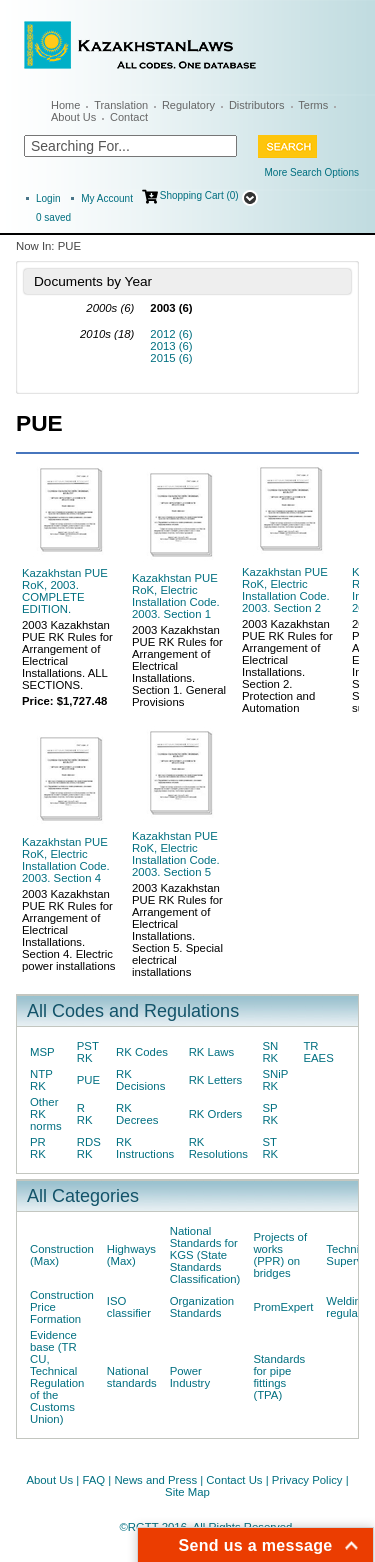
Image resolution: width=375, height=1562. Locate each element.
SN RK (270, 1052)
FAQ (93, 1480)
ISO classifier (129, 1307)
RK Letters (216, 1080)
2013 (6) (171, 346)
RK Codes (142, 1052)
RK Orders (216, 1114)
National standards (132, 1377)
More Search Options (312, 172)
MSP (42, 1052)
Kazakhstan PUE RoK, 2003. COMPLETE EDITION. (65, 591)
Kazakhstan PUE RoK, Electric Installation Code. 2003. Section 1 (176, 596)
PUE (88, 1080)
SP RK (270, 1114)
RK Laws (211, 1052)
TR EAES (318, 1052)
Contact (129, 117)
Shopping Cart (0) (199, 195)
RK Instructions (145, 1148)
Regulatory (188, 105)
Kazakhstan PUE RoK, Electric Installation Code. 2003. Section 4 (66, 860)
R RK (85, 1114)
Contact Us (234, 1480)
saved (53, 217)
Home (65, 105)
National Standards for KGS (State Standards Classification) (205, 1255)
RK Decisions (140, 1080)
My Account (107, 198)
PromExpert (283, 1307)
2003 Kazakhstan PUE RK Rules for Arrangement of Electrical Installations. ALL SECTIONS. (67, 655)
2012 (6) (171, 334)
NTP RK (41, 1080)
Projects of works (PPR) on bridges (280, 1255)
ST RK (270, 1148)
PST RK (88, 1052)
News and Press (155, 1480)
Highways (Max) (131, 1255)
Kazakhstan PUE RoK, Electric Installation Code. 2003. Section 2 (286, 590)
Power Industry (190, 1377)
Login (48, 198)
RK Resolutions (218, 1148)
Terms (313, 105)
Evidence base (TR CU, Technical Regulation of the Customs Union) (57, 1377)
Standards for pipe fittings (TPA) (279, 1377)
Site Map (187, 1492)
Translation (121, 105)
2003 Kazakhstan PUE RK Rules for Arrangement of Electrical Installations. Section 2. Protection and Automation (287, 666)
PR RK (38, 1148)
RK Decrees (137, 1114)
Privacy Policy (307, 1480)
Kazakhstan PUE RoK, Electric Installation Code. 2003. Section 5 (176, 854)
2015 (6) (171, 358)
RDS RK (89, 1148)
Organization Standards (202, 1307)
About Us (73, 117)
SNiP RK (275, 1080)
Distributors (257, 105)
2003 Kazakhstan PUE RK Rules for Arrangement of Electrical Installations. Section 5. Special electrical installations (177, 930)
